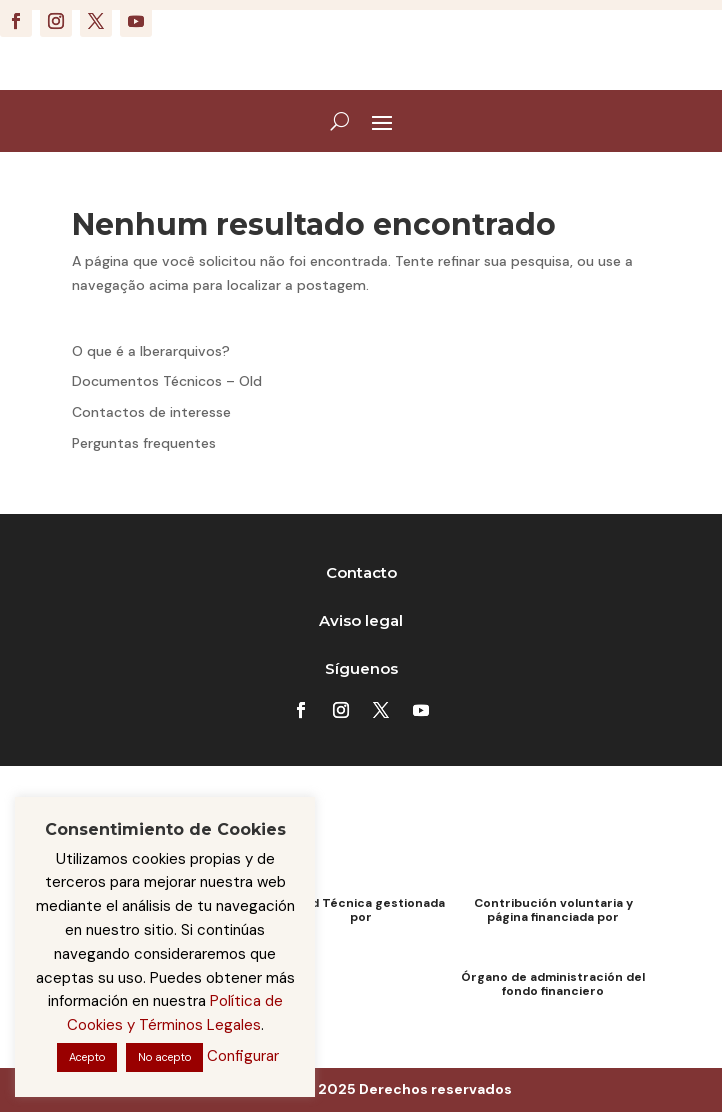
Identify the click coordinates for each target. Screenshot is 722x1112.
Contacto (361, 572)
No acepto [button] (164, 1057)
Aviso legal (361, 620)
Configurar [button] (243, 1056)
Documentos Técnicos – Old (167, 381)
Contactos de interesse (151, 412)
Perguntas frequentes (144, 443)
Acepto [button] (87, 1057)
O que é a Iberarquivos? (151, 351)
